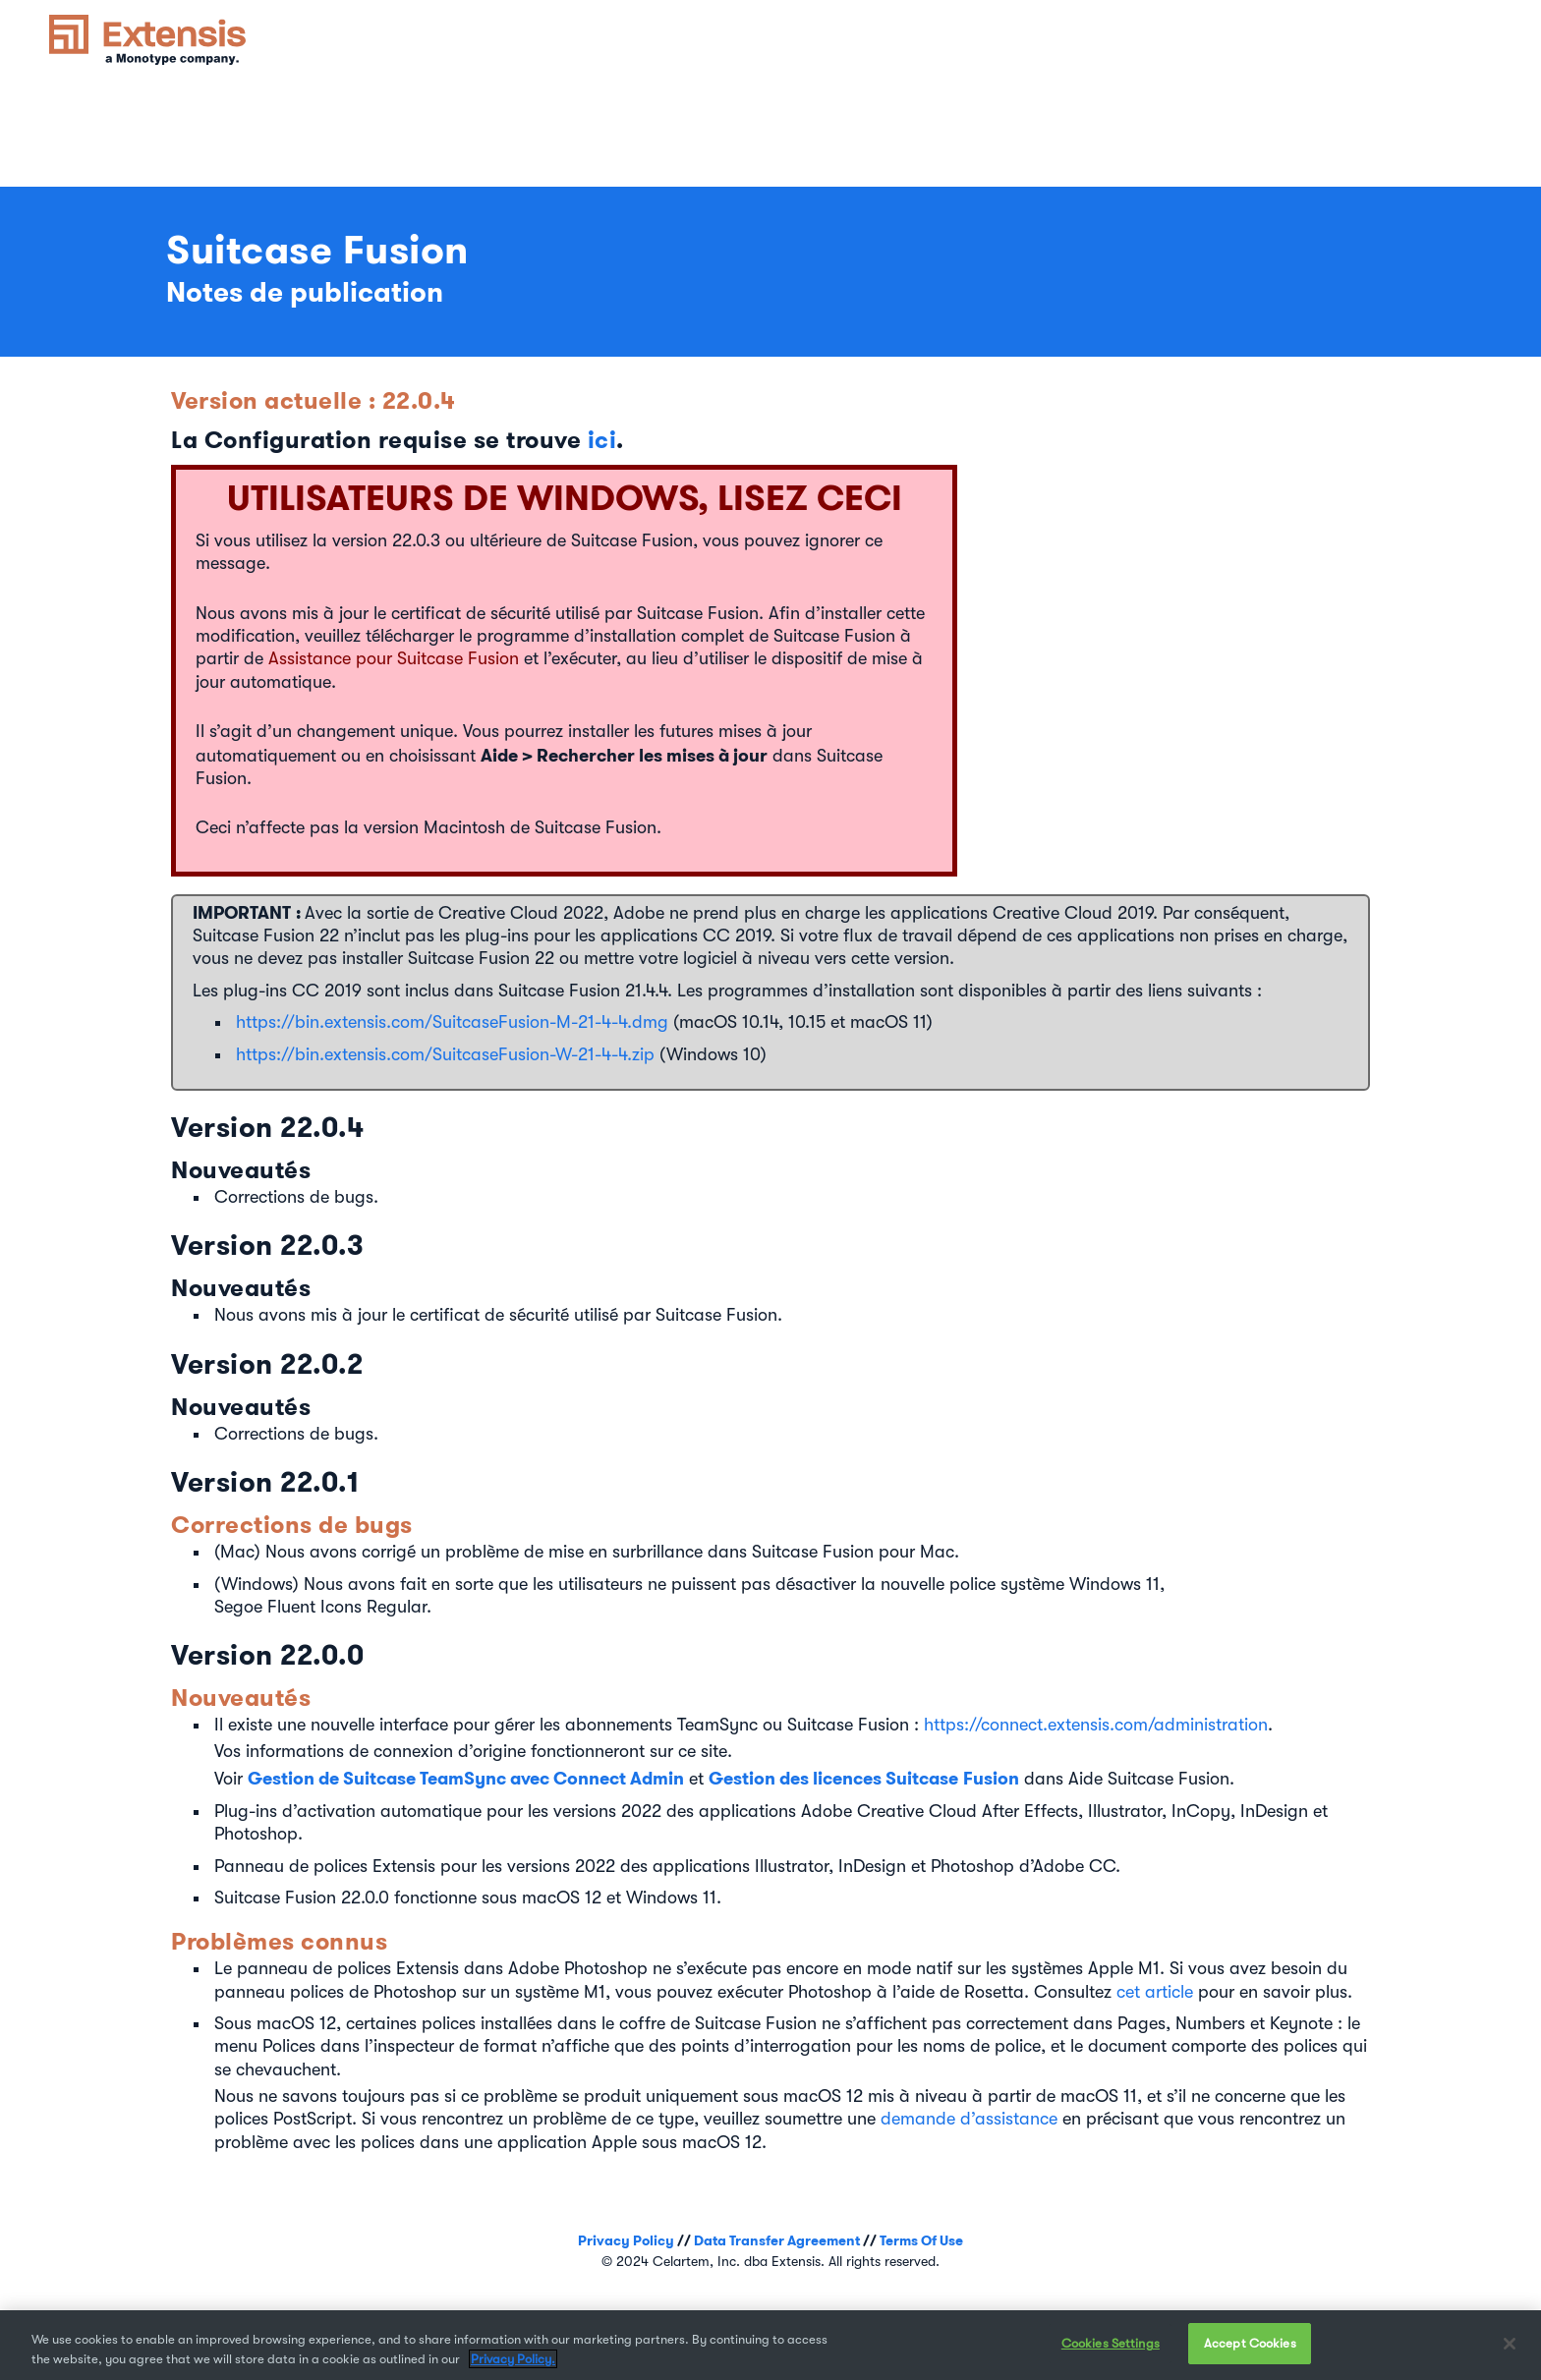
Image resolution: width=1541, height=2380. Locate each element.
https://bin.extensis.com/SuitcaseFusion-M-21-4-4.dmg (452, 1022)
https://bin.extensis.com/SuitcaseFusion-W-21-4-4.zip (445, 1054)
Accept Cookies (1250, 2343)
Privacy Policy (626, 2240)
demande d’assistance (969, 2118)
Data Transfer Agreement (777, 2240)
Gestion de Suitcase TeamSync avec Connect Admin (466, 1778)
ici (602, 440)
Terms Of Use (921, 2240)
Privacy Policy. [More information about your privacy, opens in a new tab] (513, 2359)
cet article (1154, 1992)
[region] (770, 2345)
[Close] (1509, 2343)
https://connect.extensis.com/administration (1096, 1724)
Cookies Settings (1110, 2343)
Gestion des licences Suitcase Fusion (864, 1778)
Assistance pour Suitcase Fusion (393, 658)
